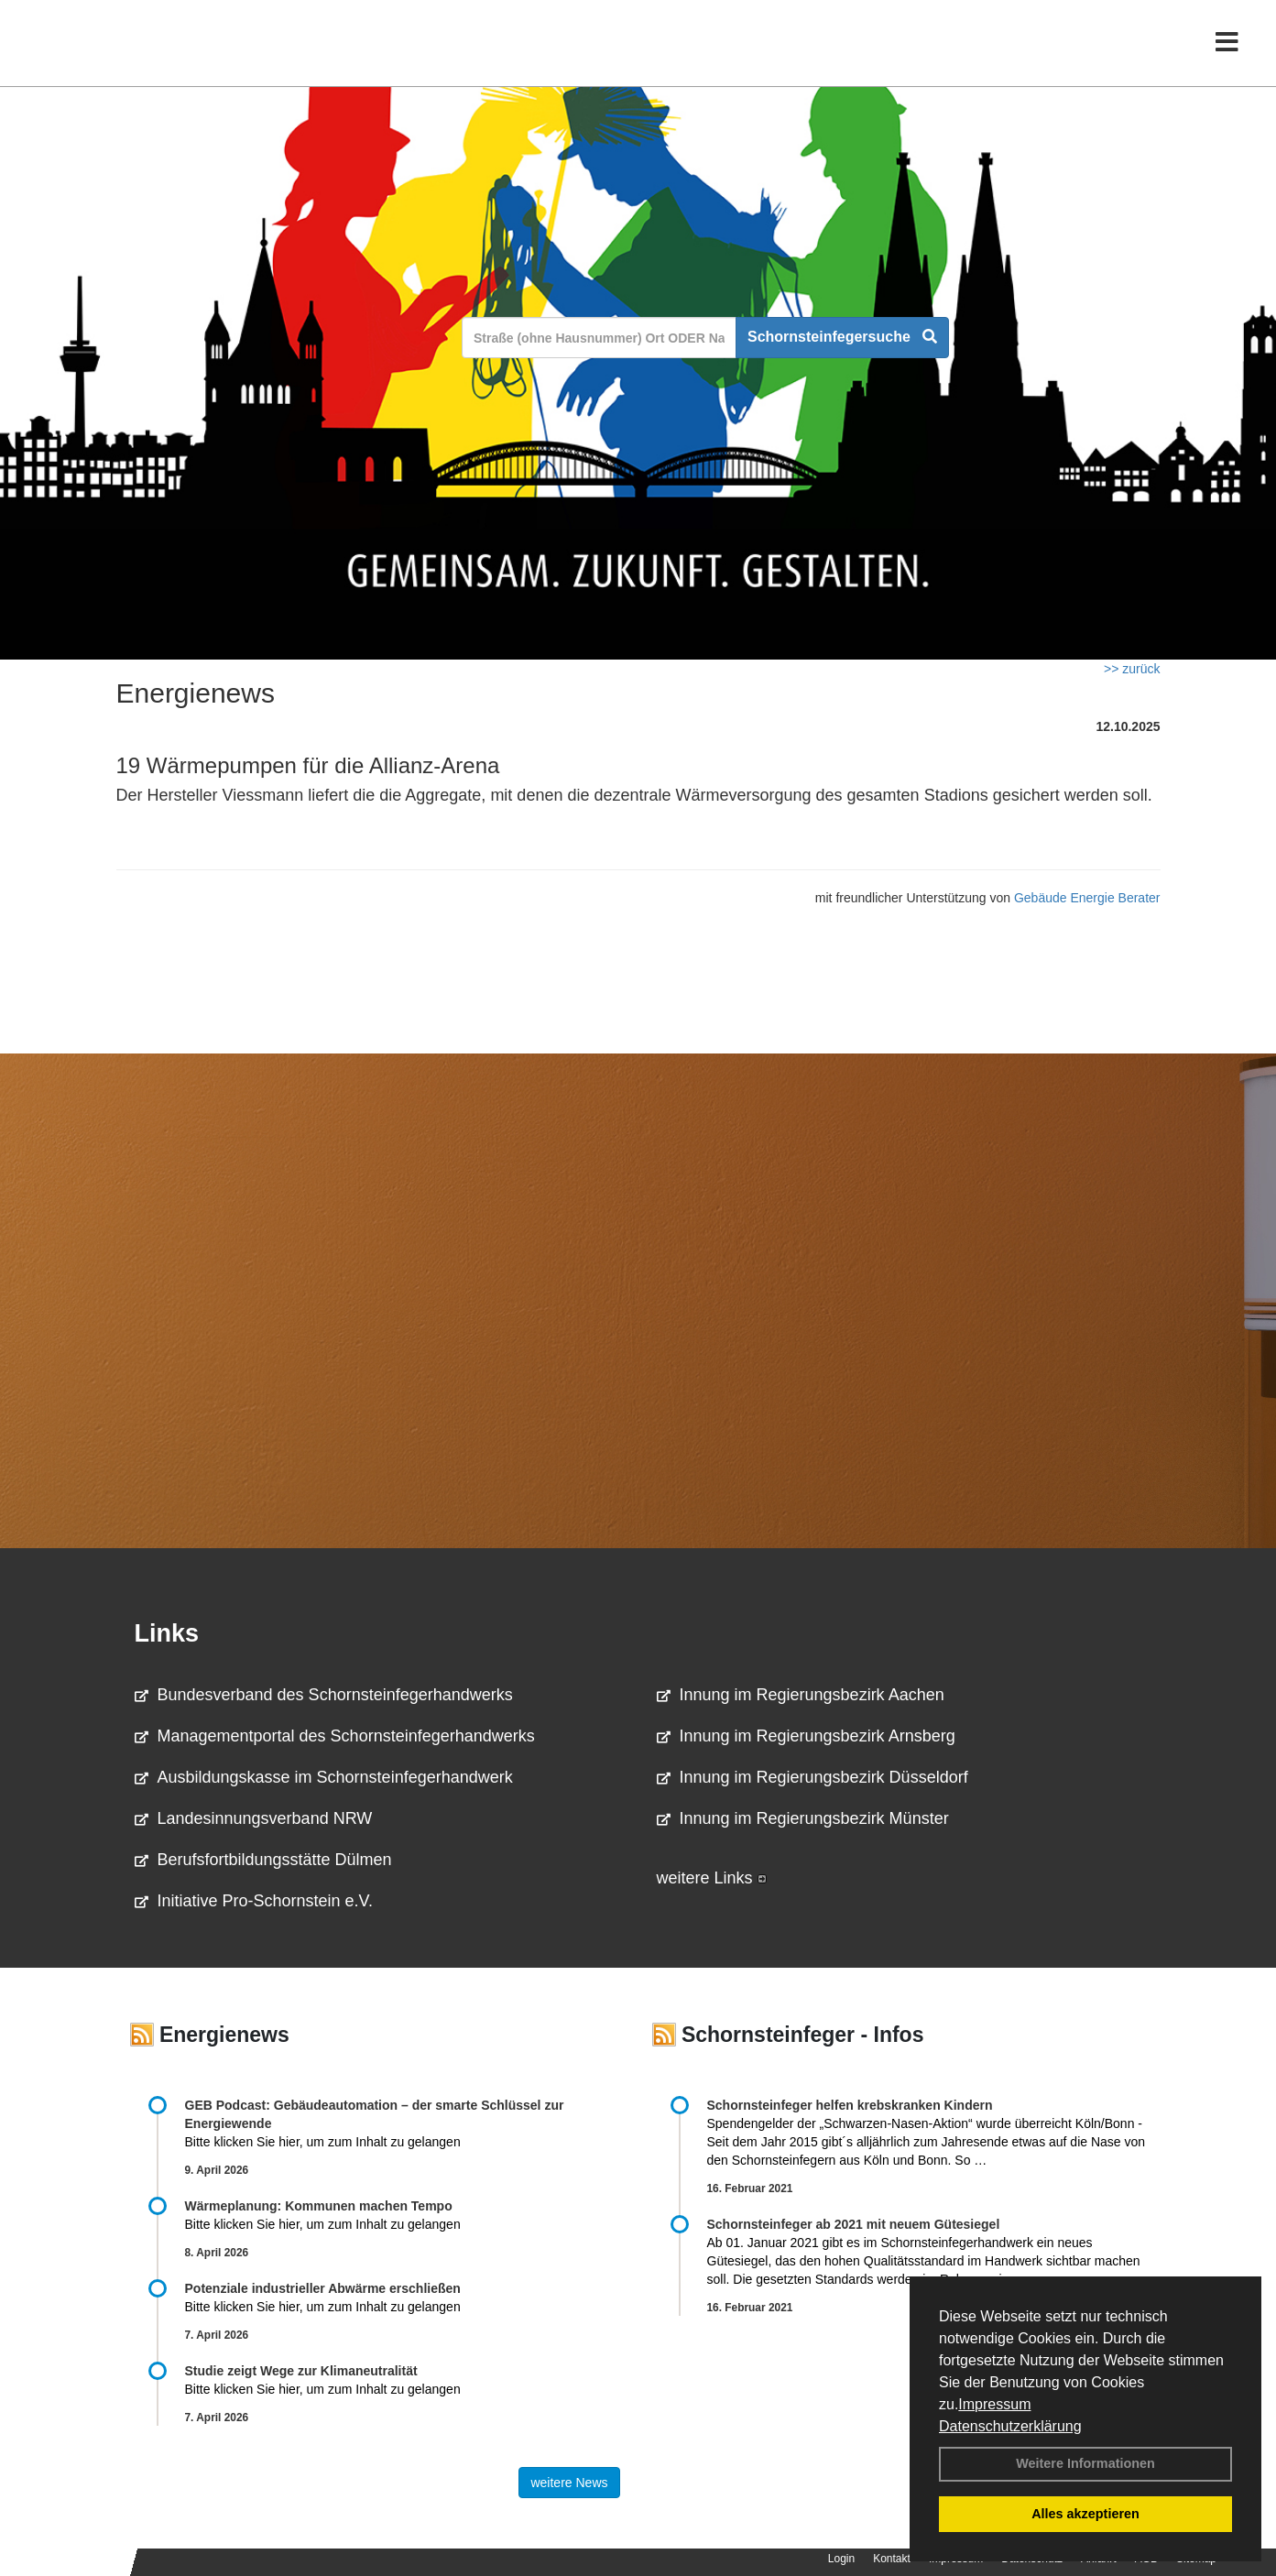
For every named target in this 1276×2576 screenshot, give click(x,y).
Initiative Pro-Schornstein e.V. (254, 1901)
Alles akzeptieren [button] (1085, 2513)
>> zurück (1132, 668)
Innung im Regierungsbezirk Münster (803, 1818)
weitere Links (712, 1878)
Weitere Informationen (1085, 2463)
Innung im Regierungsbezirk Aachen (800, 1695)
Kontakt (892, 2558)
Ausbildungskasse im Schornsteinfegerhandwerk (324, 1777)
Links (167, 1633)
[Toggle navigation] (1227, 52)
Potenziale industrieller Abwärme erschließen (323, 2288)
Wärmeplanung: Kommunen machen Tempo (319, 2206)
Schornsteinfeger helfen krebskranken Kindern (850, 2105)
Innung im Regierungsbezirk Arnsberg (806, 1736)
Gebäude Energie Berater (1087, 897)
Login (841, 2558)
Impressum (994, 2404)
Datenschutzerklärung (1010, 2426)
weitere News (568, 2482)
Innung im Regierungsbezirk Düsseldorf (812, 1777)
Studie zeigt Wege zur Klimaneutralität (301, 2370)
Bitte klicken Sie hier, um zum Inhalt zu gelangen (323, 2141)
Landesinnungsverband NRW (254, 1818)
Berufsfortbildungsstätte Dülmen (263, 1859)
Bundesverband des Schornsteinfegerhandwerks (324, 1695)
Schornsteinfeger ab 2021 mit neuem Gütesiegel (853, 2224)
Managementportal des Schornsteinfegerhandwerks (335, 1736)
